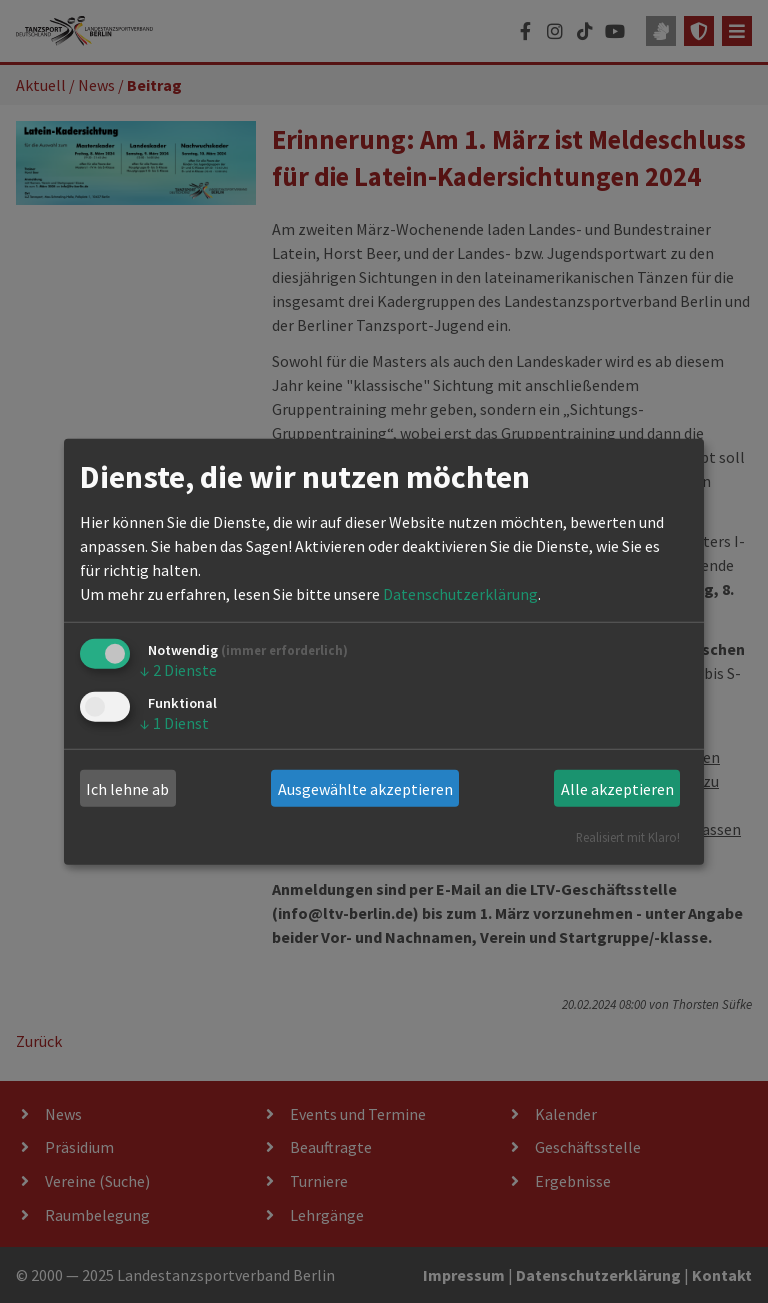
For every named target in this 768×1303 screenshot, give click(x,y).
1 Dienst (174, 722)
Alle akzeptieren (617, 789)
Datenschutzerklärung (460, 594)
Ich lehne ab (127, 789)
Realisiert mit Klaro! (628, 837)
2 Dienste (178, 670)
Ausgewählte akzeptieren (365, 789)
